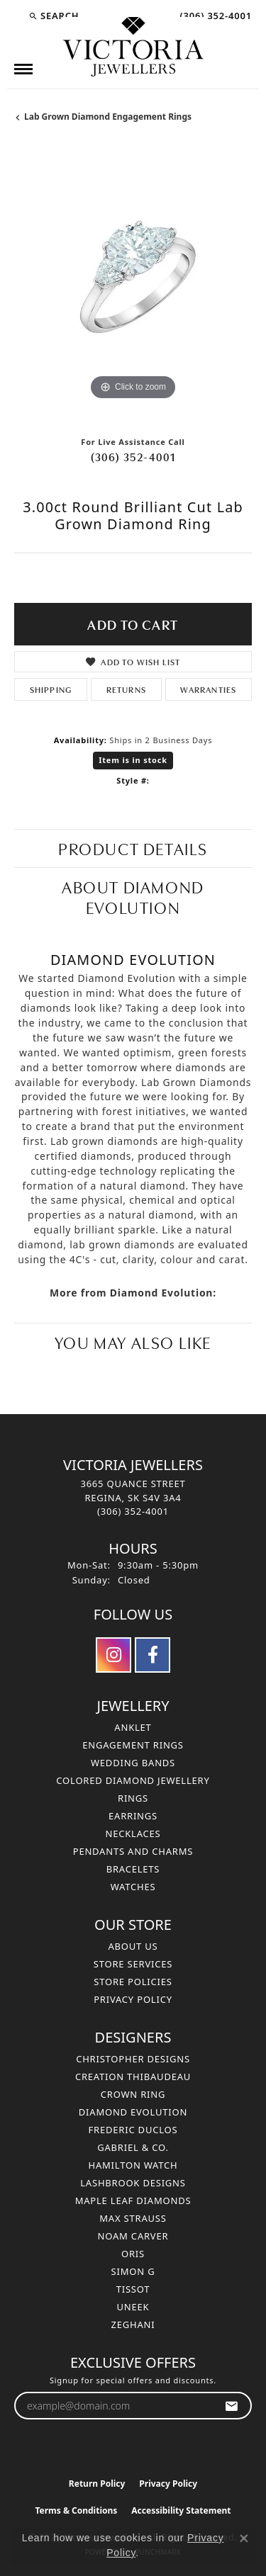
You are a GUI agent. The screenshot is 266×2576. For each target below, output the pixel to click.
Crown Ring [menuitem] (133, 2094)
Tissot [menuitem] (133, 2289)
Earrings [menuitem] (133, 1815)
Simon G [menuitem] (133, 2271)
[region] (133, 285)
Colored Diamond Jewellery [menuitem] (132, 1780)
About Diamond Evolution (133, 896)
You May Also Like (133, 1341)
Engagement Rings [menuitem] (133, 1745)
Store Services (133, 1964)
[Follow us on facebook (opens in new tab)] (152, 1655)
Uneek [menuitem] (133, 2306)
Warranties (208, 689)
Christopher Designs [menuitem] (133, 2058)
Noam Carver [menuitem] (133, 2236)
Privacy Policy (133, 1999)
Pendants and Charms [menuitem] (133, 1851)
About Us (132, 1946)
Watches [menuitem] (133, 1886)
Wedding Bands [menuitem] (133, 1762)
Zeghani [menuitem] (133, 2324)
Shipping (51, 689)
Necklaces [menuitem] (132, 1833)
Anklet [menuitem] (132, 1727)
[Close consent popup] (244, 2538)
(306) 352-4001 (133, 456)
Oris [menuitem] (133, 2253)
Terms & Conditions (76, 2510)
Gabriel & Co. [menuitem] (133, 2147)
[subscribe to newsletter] (231, 2405)
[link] (214, 16)
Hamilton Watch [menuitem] (132, 2165)
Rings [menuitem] (133, 1798)
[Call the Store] (133, 1511)
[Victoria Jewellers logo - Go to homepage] (133, 47)
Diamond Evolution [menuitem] (133, 2112)
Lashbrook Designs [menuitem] (133, 2182)
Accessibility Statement (181, 2510)
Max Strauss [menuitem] (132, 2218)
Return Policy (97, 2484)
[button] (53, 16)
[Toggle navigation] (23, 69)
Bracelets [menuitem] (133, 1869)
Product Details (133, 847)
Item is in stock (133, 760)
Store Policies (133, 1981)
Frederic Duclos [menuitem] (133, 2129)
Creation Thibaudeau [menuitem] (133, 2076)
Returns (126, 689)
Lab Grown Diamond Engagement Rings (108, 117)
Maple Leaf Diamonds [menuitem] (133, 2200)
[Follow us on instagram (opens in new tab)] (113, 1655)
